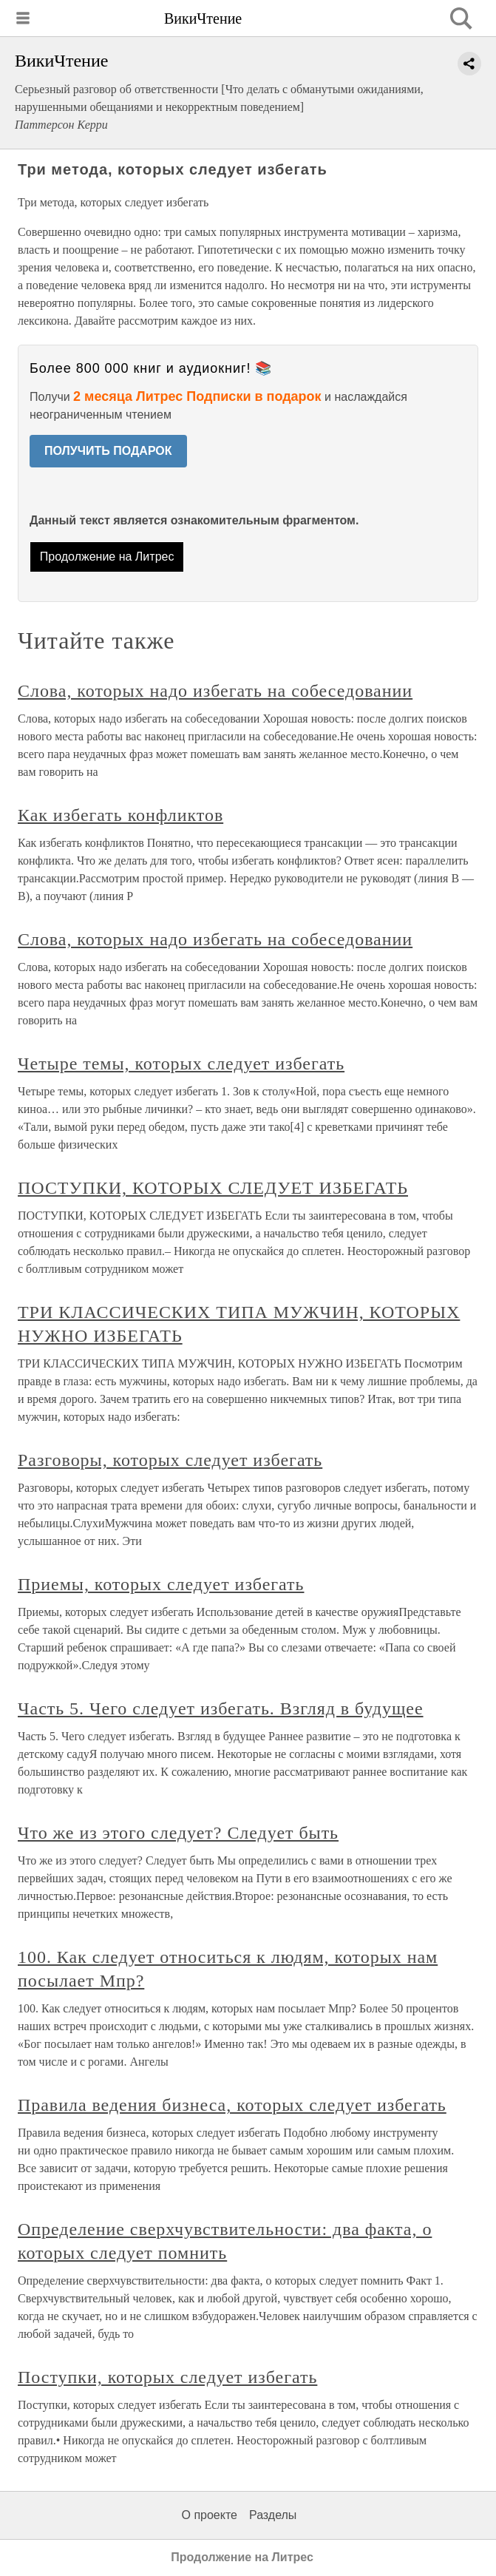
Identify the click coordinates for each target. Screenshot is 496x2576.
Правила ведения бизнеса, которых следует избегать (232, 2104)
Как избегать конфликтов (120, 815)
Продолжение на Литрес (107, 556)
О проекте (209, 2515)
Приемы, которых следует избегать (161, 1584)
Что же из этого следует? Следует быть (178, 1832)
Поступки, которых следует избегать (167, 2377)
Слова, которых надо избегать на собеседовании (215, 690)
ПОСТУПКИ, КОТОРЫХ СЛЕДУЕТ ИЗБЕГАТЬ (213, 1187)
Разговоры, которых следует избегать (170, 1460)
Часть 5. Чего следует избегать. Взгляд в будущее (221, 1708)
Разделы (272, 2515)
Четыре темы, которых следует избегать (181, 1063)
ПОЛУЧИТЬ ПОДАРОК (108, 450)
